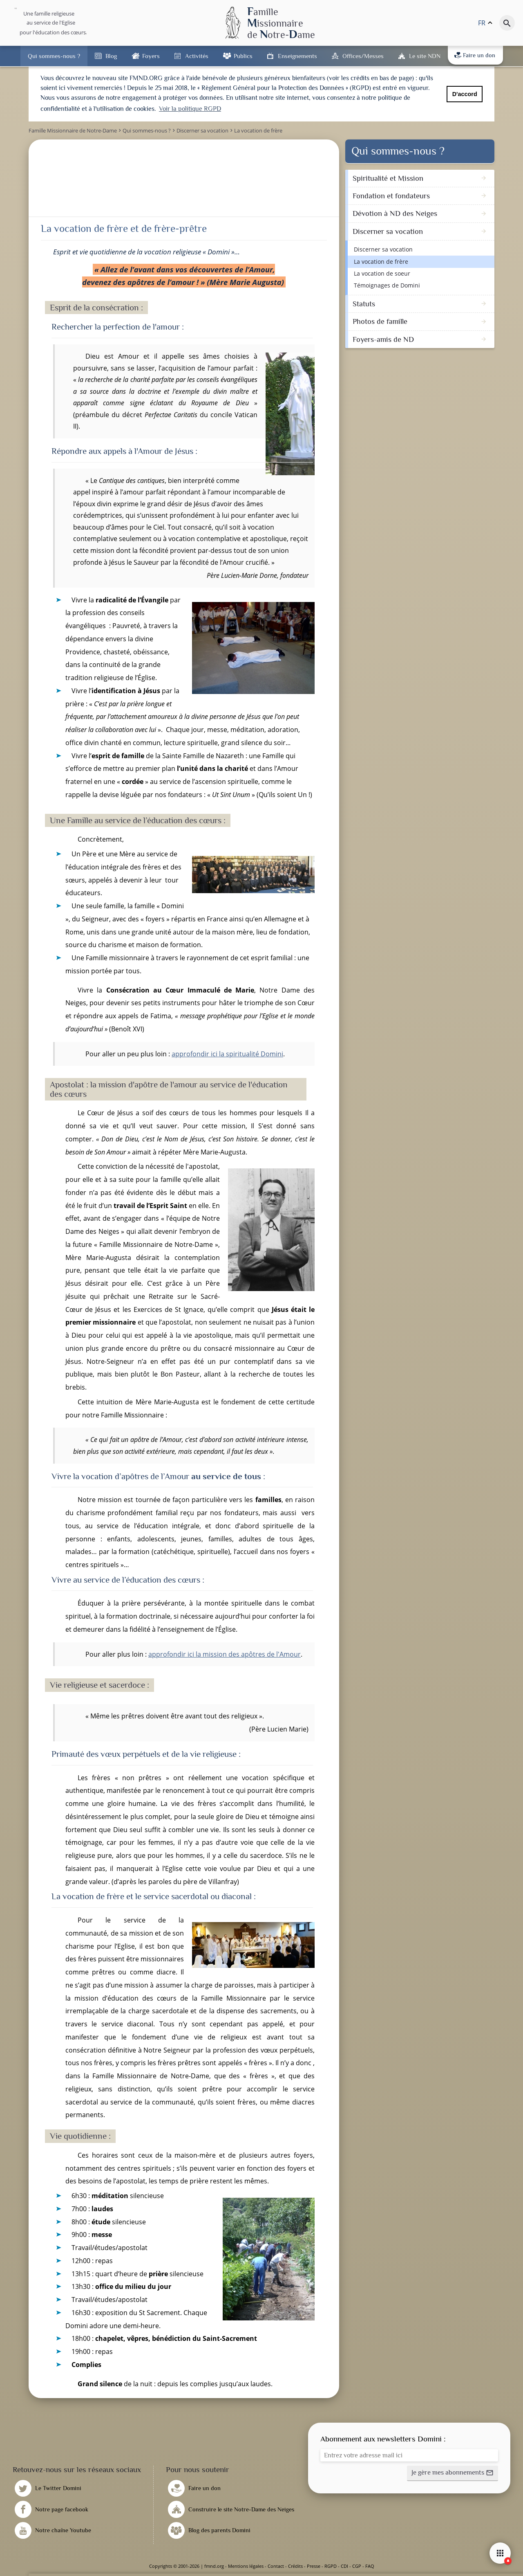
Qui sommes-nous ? (54, 55)
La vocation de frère (381, 261)
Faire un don (474, 55)
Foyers (151, 55)
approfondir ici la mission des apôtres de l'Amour (224, 1654)
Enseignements (297, 55)
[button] (452, 2473)
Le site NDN (424, 55)
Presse (313, 2566)
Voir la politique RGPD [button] (190, 108)
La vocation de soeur (382, 273)
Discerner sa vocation (383, 249)
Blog (111, 55)
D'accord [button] (464, 94)
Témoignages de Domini (387, 285)
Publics (243, 55)
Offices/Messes (363, 55)
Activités (196, 55)
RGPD (330, 2566)
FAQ (369, 2566)
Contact (276, 2566)
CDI (344, 2566)
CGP (356, 2566)
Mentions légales (246, 2566)
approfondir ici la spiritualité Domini (227, 1053)
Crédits (295, 2566)
